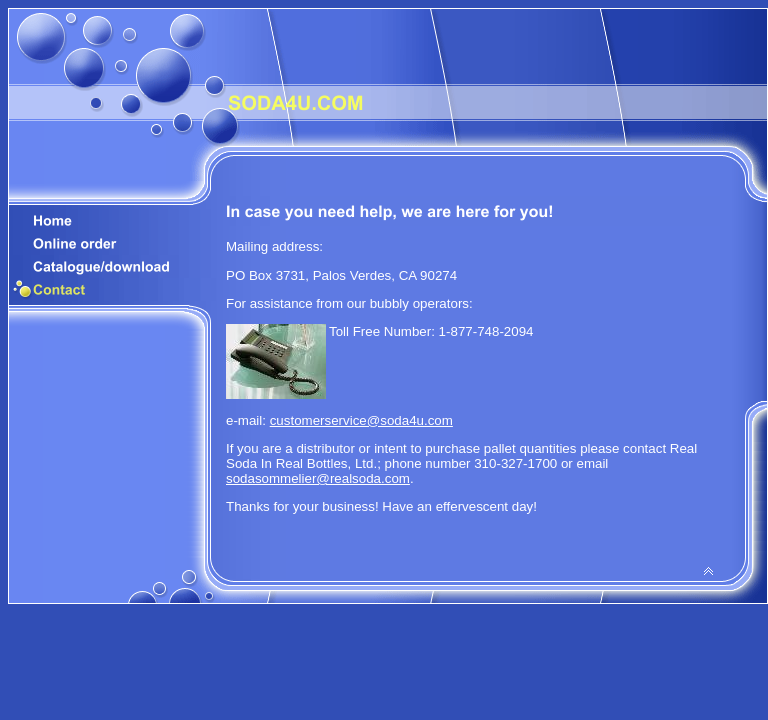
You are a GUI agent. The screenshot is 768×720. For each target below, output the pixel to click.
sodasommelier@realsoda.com (318, 478)
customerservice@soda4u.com (361, 420)
